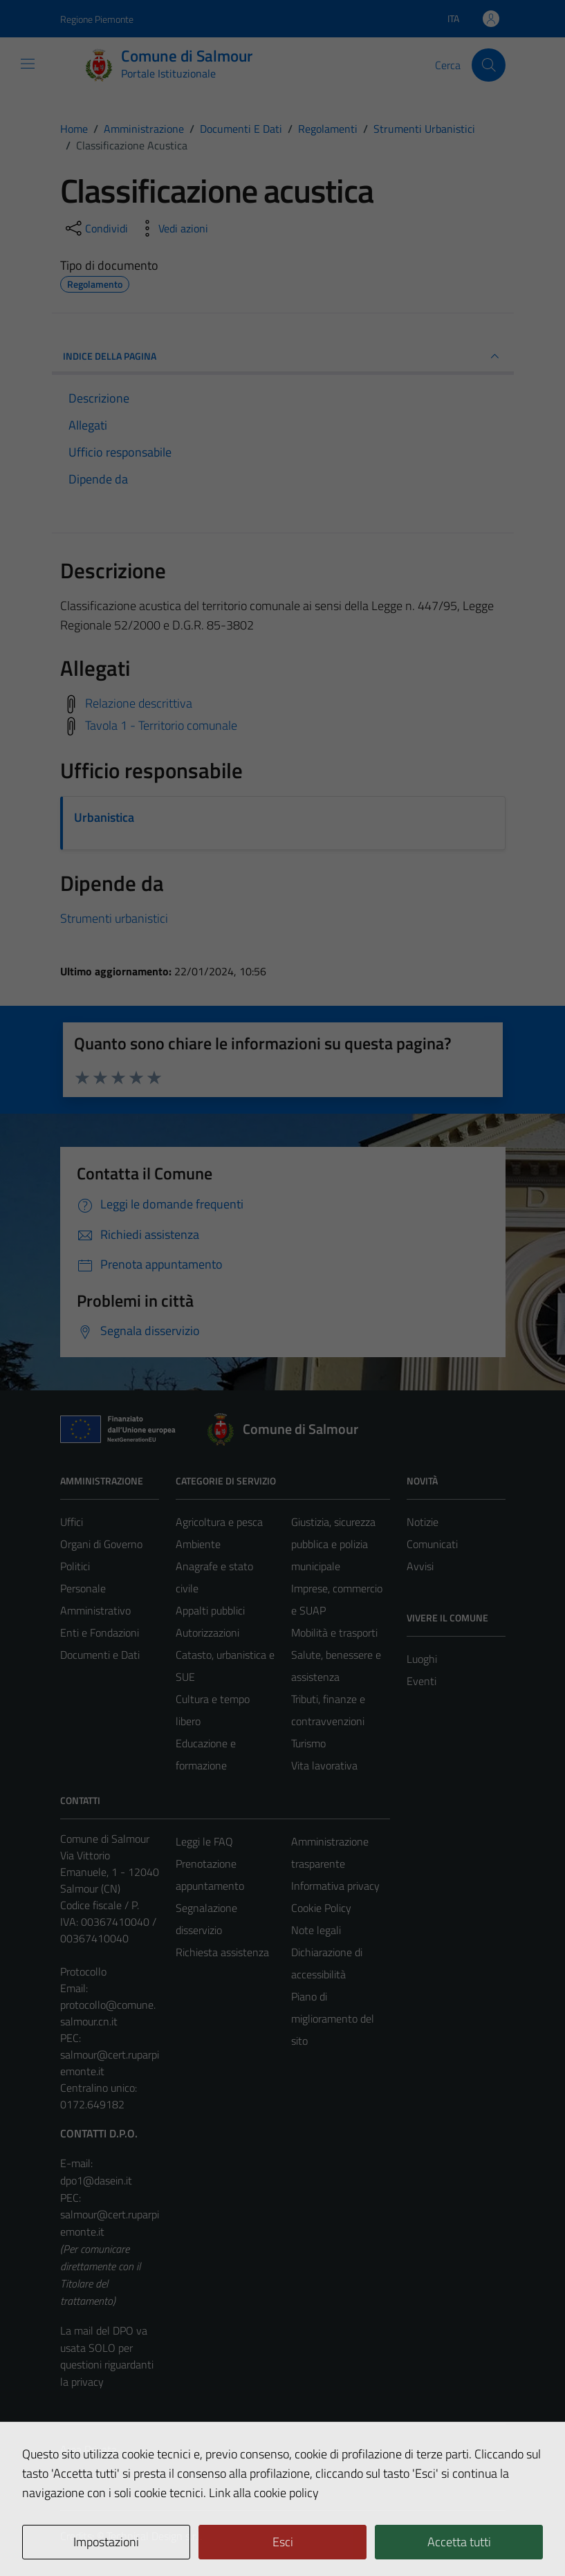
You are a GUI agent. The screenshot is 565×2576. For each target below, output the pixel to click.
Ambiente (198, 1544)
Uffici (71, 1522)
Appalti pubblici (210, 1610)
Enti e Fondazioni (99, 1632)
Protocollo (83, 1971)
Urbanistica (104, 817)
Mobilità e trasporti (334, 1632)
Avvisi (420, 1566)
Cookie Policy (321, 1907)
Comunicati (432, 1544)
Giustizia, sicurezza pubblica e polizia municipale (333, 1544)
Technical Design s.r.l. (154, 2536)
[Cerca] (488, 65)
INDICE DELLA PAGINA (283, 356)
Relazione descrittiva (138, 703)
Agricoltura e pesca (219, 1522)
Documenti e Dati (100, 1654)
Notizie (422, 1522)
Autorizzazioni (207, 1632)
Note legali (316, 1930)
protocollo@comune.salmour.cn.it (108, 2013)
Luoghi (422, 1658)
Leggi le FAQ (204, 1841)
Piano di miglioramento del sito (332, 2018)
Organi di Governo (101, 1544)
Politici (75, 1566)
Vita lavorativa (324, 1765)
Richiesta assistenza (222, 1952)
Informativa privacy (335, 1885)
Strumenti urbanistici (114, 918)
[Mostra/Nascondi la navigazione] (27, 63)
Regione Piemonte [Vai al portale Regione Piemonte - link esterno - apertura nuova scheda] (96, 19)
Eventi (421, 1681)
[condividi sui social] (95, 228)
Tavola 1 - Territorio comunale (161, 725)
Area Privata (88, 2449)
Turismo (308, 1743)
